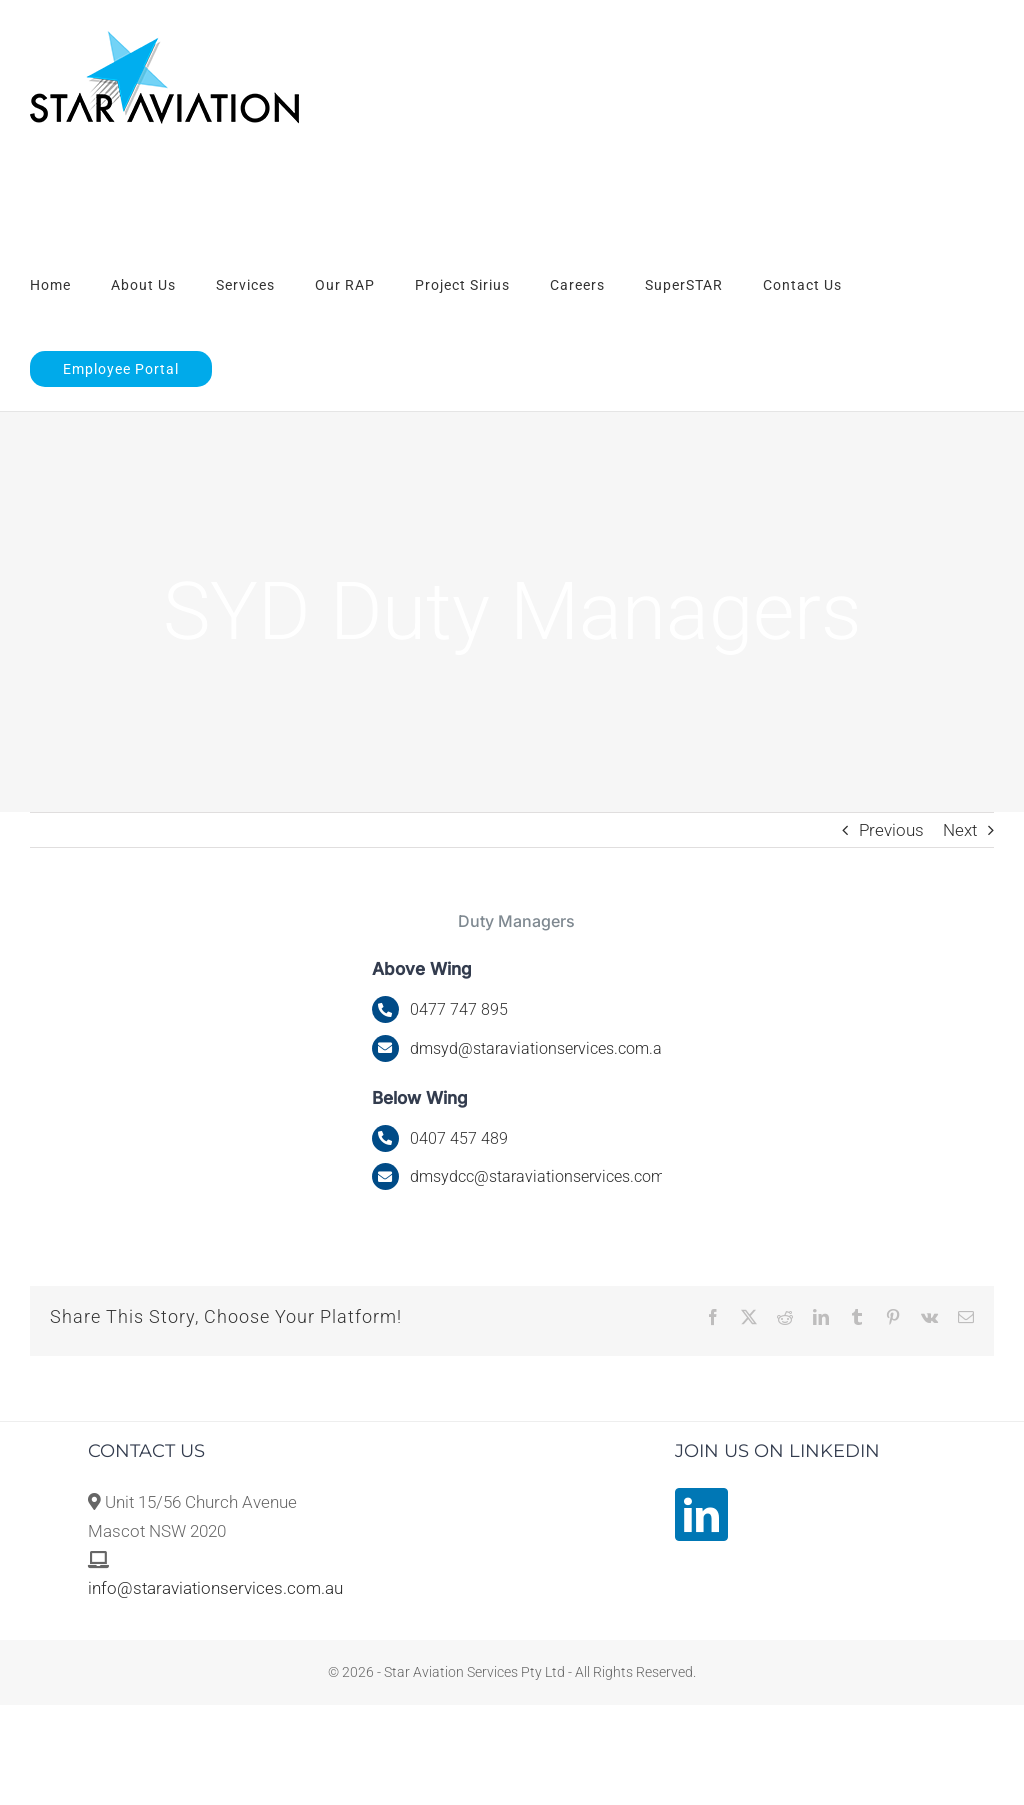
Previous (891, 830)
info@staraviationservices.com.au (215, 1588)
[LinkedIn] (701, 1514)
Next (960, 830)
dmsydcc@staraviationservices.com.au (548, 1176)
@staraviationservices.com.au (540, 1048)
